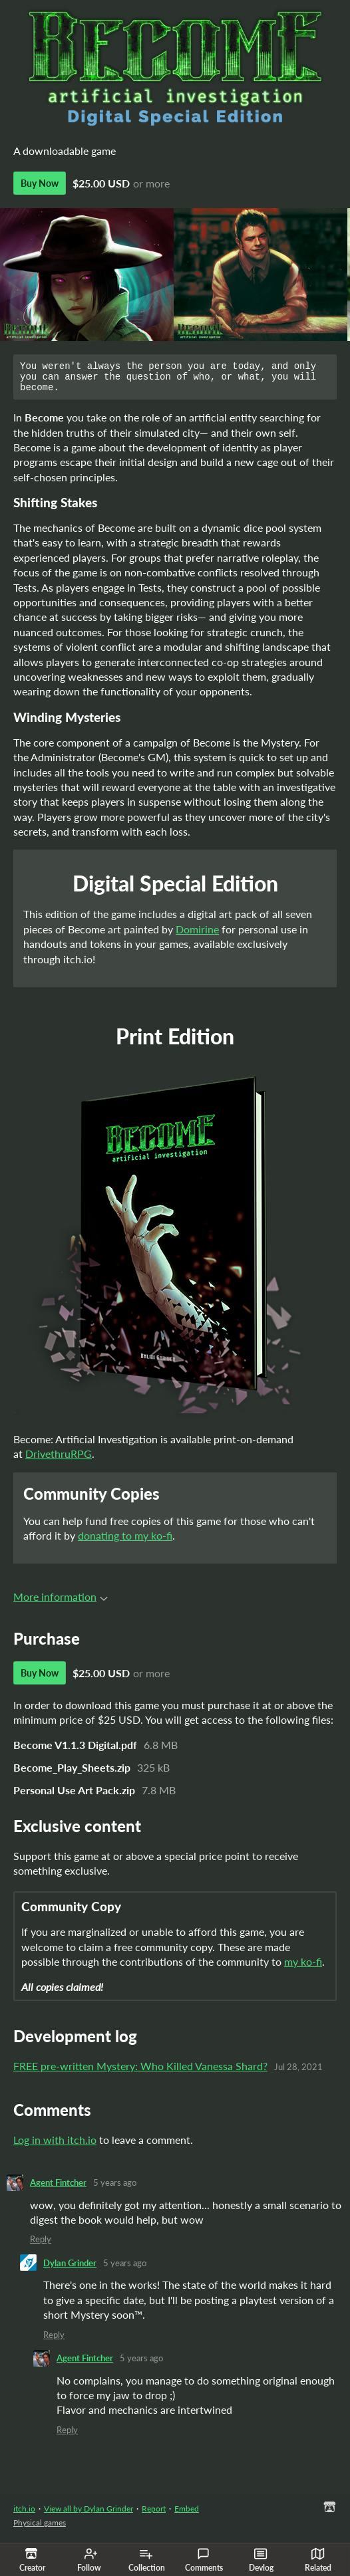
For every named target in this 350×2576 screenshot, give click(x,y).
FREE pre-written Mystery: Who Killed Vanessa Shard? (140, 2071)
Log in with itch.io (54, 2145)
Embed (186, 2514)
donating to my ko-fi (125, 1541)
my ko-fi (303, 1967)
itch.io (24, 2514)
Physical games (39, 2528)
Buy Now (40, 183)
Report (154, 2514)
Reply (40, 2245)
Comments (204, 2560)
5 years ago (114, 2188)
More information (60, 1602)
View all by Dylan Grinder (88, 2514)
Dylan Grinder (69, 2269)
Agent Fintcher (58, 2188)
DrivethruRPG (58, 1459)
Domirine (197, 935)
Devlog (261, 2560)
